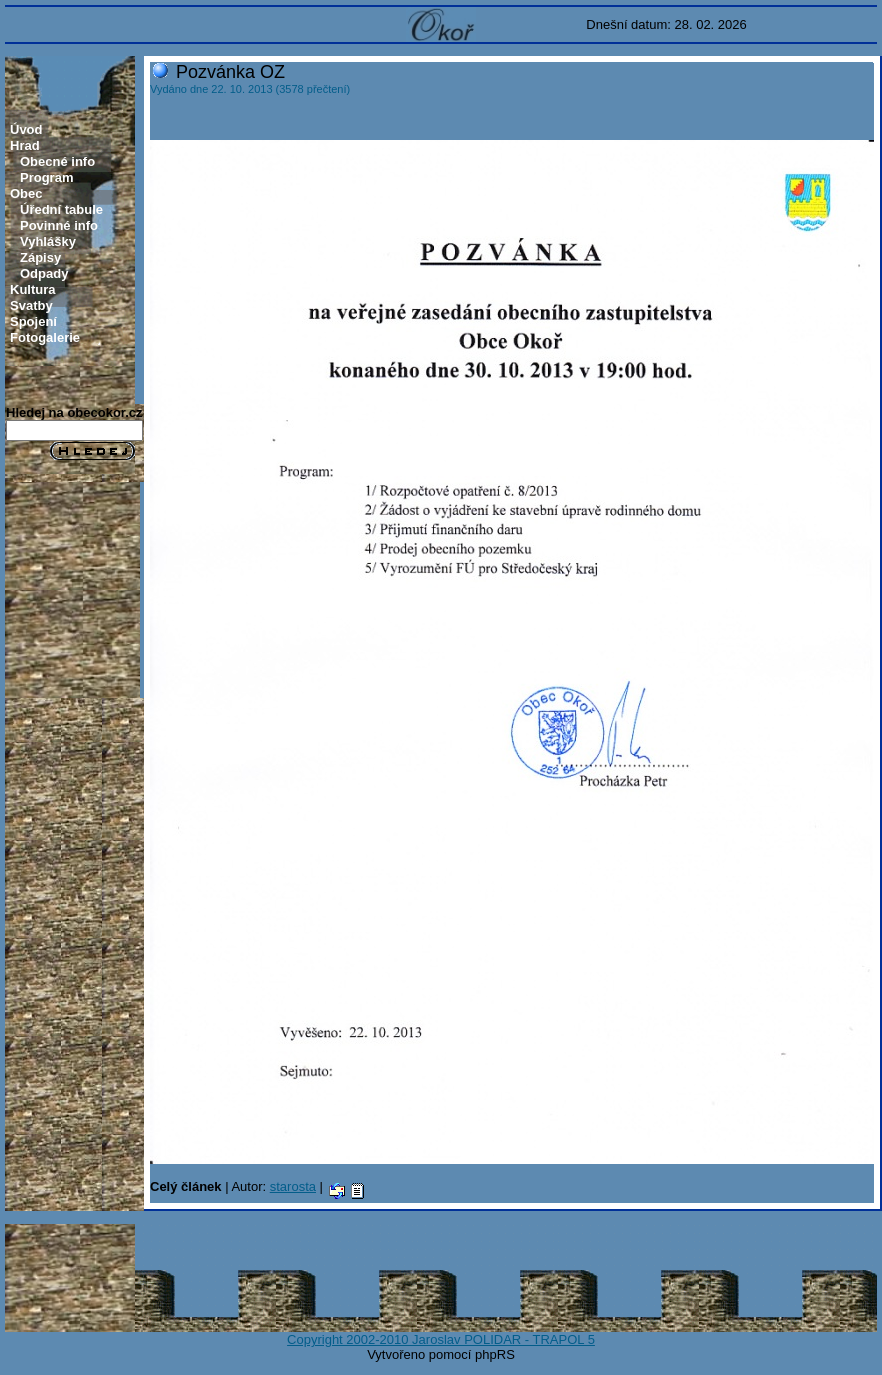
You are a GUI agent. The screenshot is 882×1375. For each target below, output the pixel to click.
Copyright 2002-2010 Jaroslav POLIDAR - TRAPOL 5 (441, 1339)
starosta (293, 1186)
